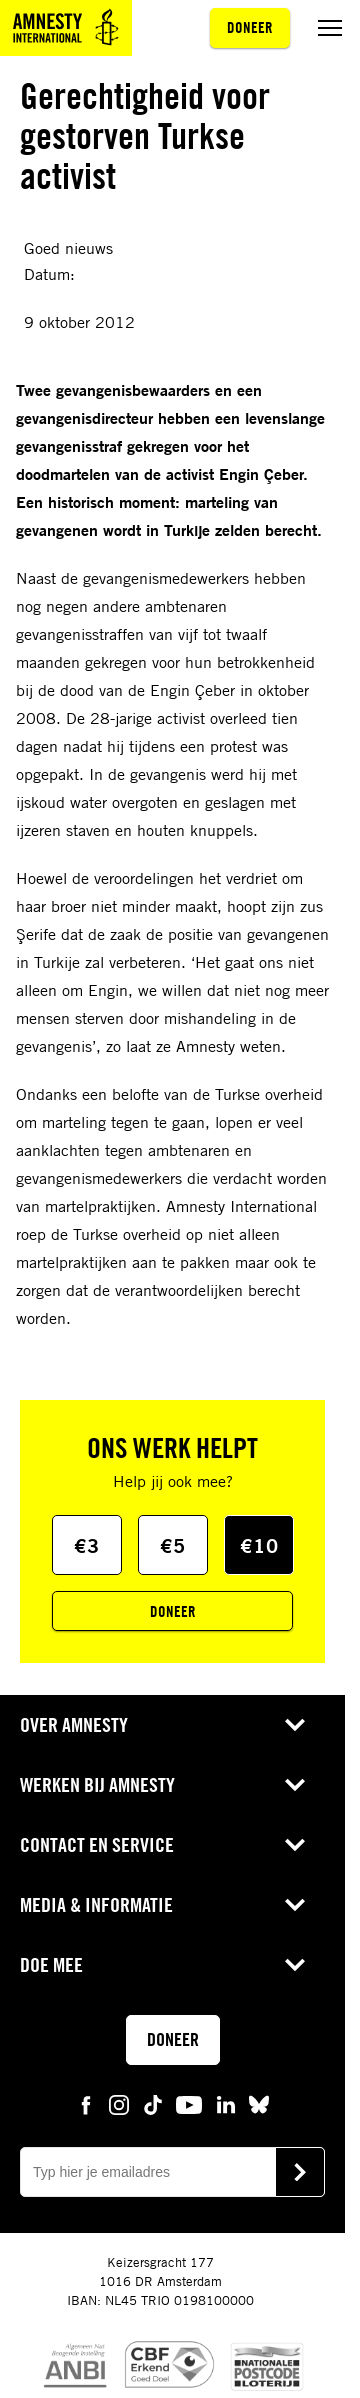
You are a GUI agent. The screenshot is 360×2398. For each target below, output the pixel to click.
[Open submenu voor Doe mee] (295, 1965)
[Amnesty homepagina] (66, 28)
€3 (87, 1545)
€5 (173, 1545)
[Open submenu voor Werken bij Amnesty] (295, 1785)
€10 (259, 1545)
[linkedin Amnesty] (226, 2104)
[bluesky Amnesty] (259, 2104)
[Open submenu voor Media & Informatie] (295, 1905)
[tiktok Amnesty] (153, 2104)
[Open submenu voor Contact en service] (295, 1845)
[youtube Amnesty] (189, 2104)
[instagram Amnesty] (119, 2104)
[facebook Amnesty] (86, 2104)
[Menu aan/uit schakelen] (330, 28)
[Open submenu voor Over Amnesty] (295, 1725)
